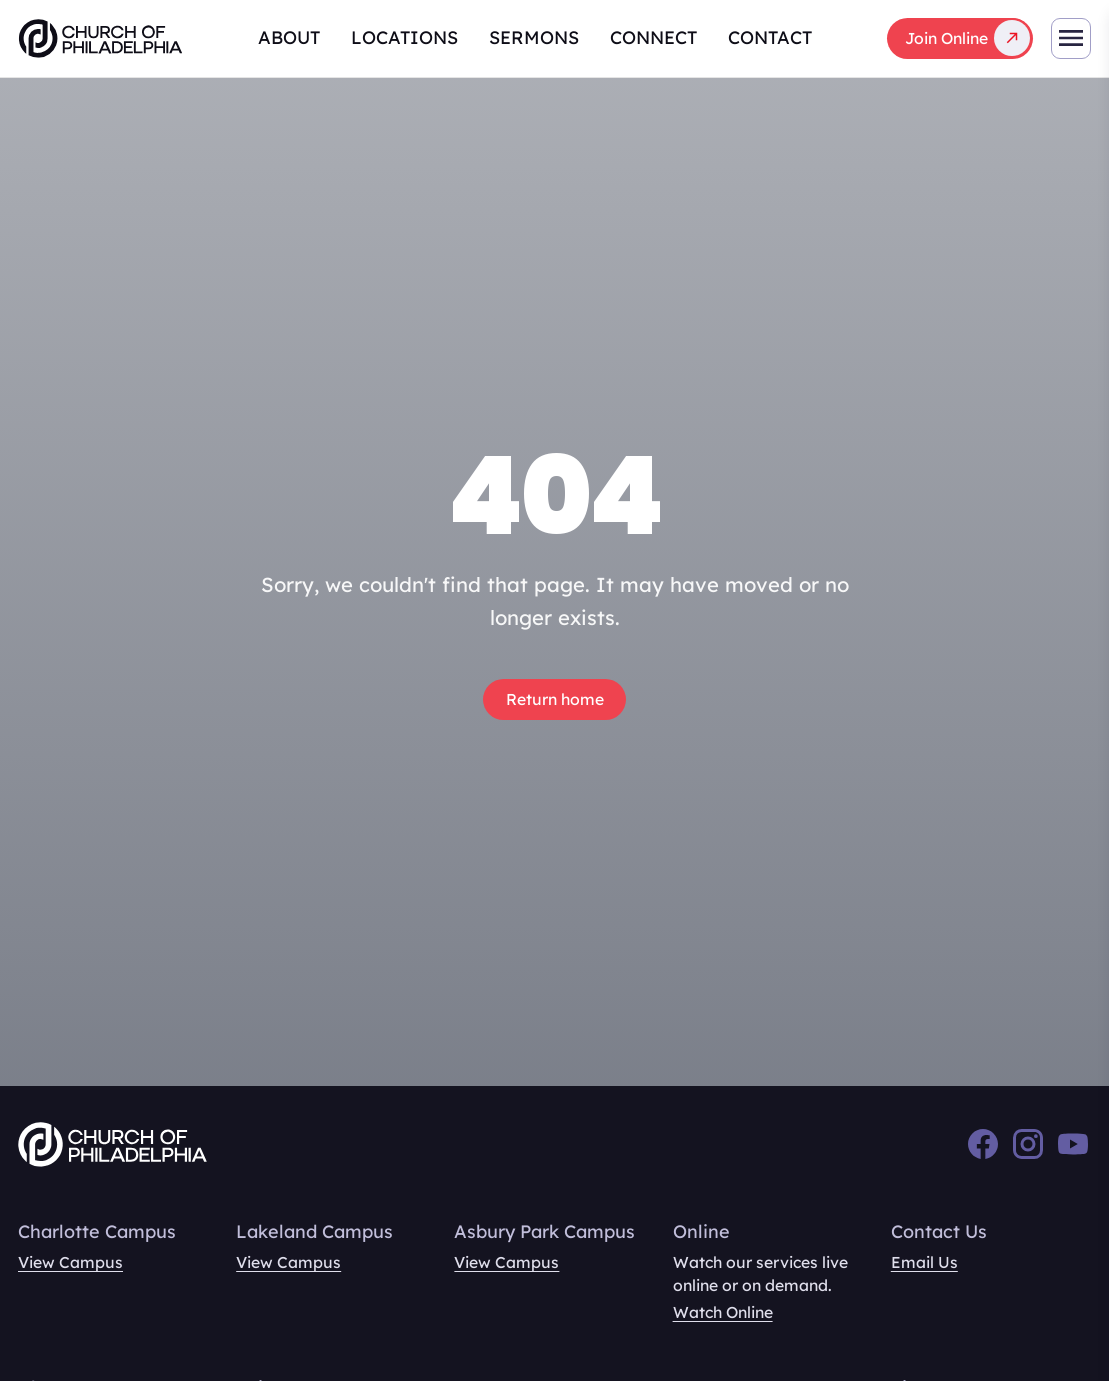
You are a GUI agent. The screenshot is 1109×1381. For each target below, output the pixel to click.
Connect (653, 37)
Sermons (534, 37)
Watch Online (723, 1312)
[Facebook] (983, 1144)
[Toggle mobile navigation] (1071, 38)
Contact (770, 37)
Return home (555, 699)
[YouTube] (1073, 1144)
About (289, 37)
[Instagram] (1028, 1144)
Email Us (924, 1262)
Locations (404, 37)
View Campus (70, 1262)
